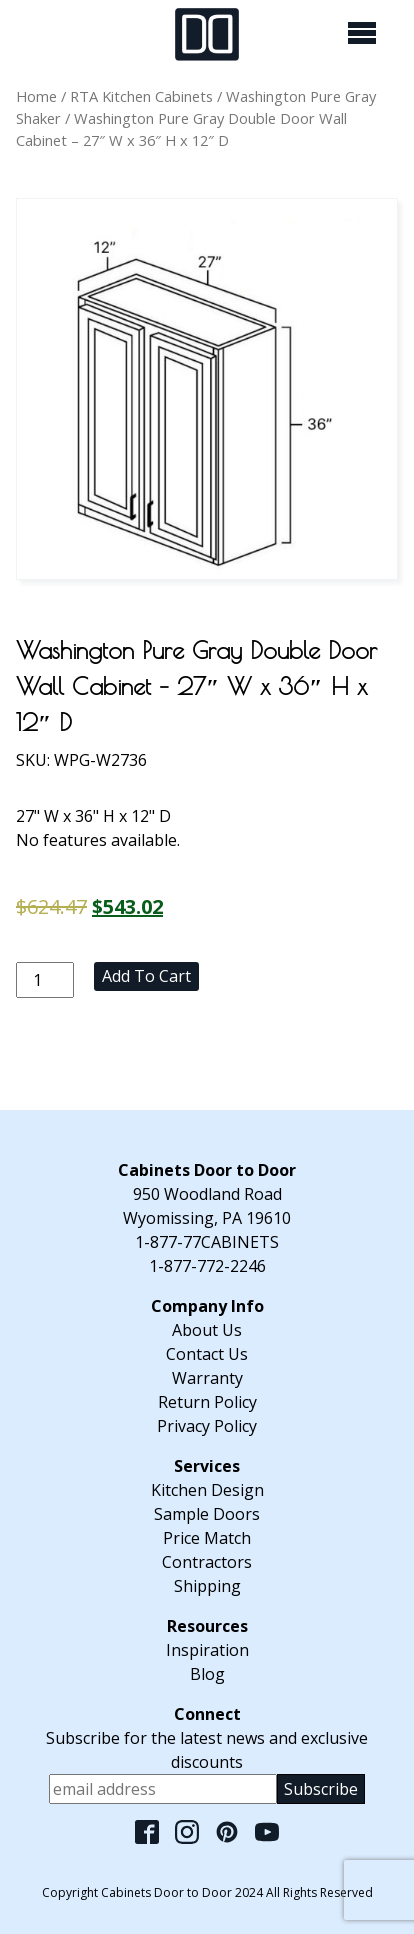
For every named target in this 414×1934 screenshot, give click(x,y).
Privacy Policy (207, 1426)
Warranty (207, 1378)
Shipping (207, 1586)
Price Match (207, 1538)
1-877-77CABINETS (207, 1242)
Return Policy (207, 1402)
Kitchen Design (207, 1490)
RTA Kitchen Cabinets (141, 96)
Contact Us (207, 1354)
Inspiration (207, 1650)
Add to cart (146, 976)
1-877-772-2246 (207, 1266)
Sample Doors (207, 1514)
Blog (207, 1674)
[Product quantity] (45, 980)
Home (36, 96)
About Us (207, 1330)
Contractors (207, 1562)
